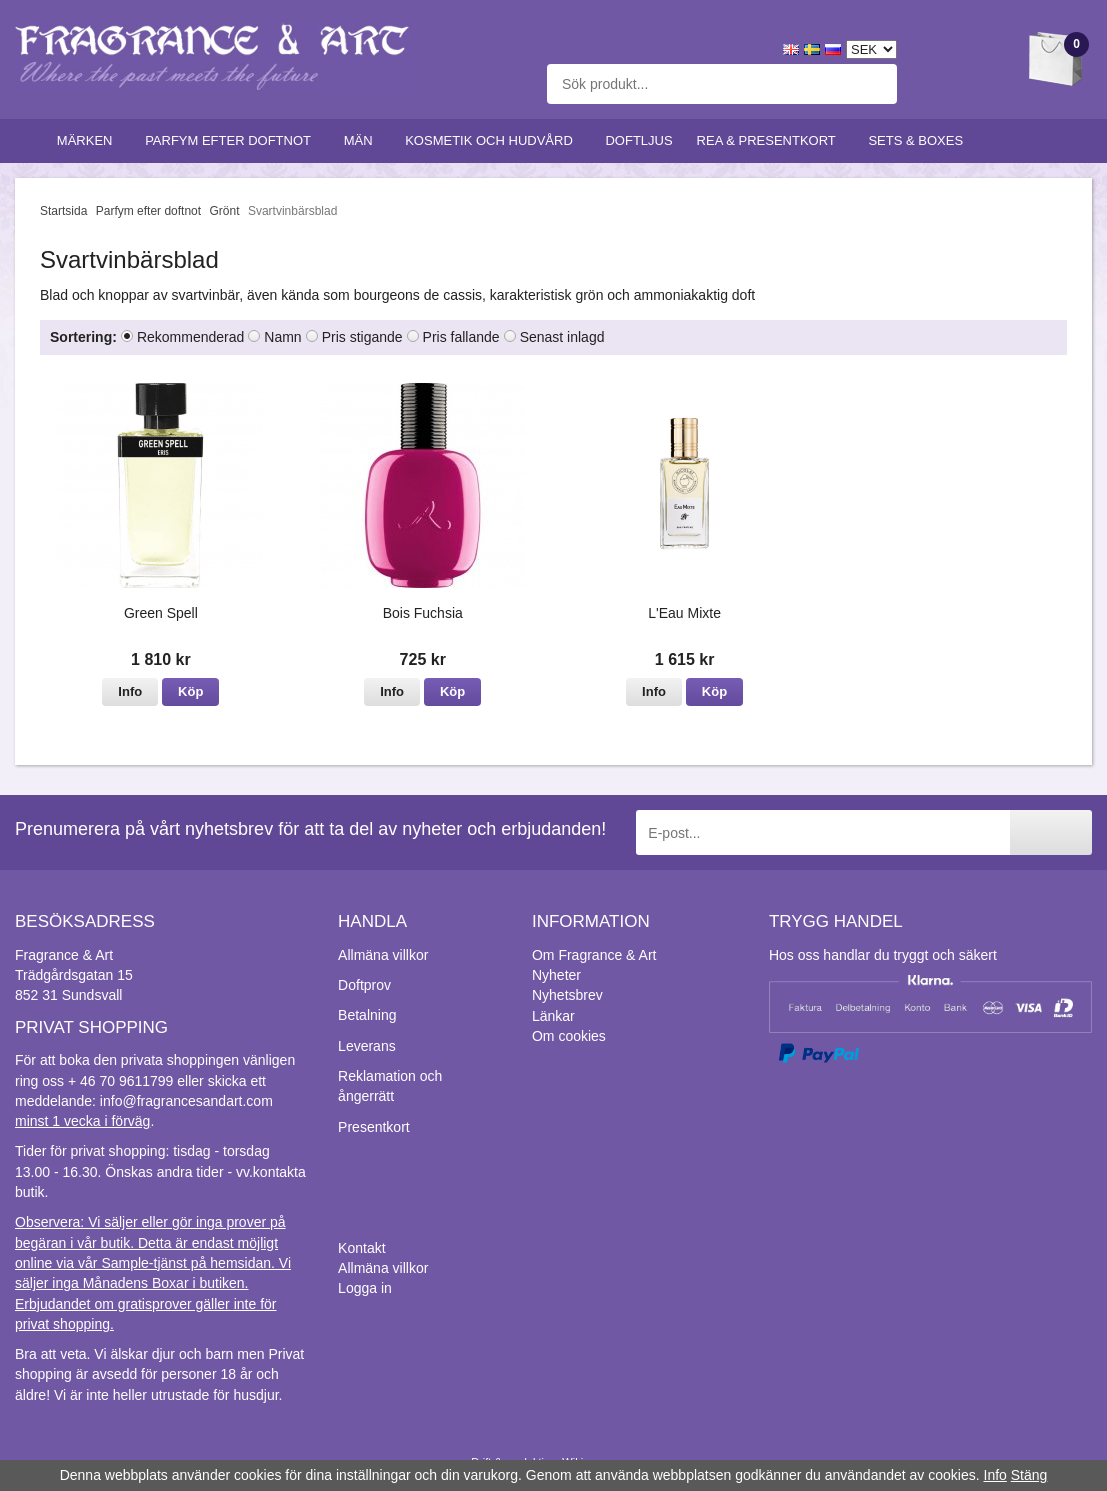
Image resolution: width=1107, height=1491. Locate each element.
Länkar (553, 1016)
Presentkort (374, 1127)
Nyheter (556, 975)
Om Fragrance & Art (594, 955)
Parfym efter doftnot (232, 140)
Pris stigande (362, 337)
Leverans (367, 1046)
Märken (89, 140)
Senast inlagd (562, 337)
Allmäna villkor (383, 955)
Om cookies (569, 1036)
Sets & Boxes (919, 140)
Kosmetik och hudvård (493, 140)
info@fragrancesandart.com (186, 1101)
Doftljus (638, 140)
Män (363, 140)
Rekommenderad (190, 337)
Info (130, 691)
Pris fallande (461, 337)
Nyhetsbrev (567, 995)
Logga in (365, 1288)
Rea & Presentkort (771, 140)
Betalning (367, 1015)
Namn (282, 337)
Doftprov (364, 985)
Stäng (1029, 1475)
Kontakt (361, 1248)
